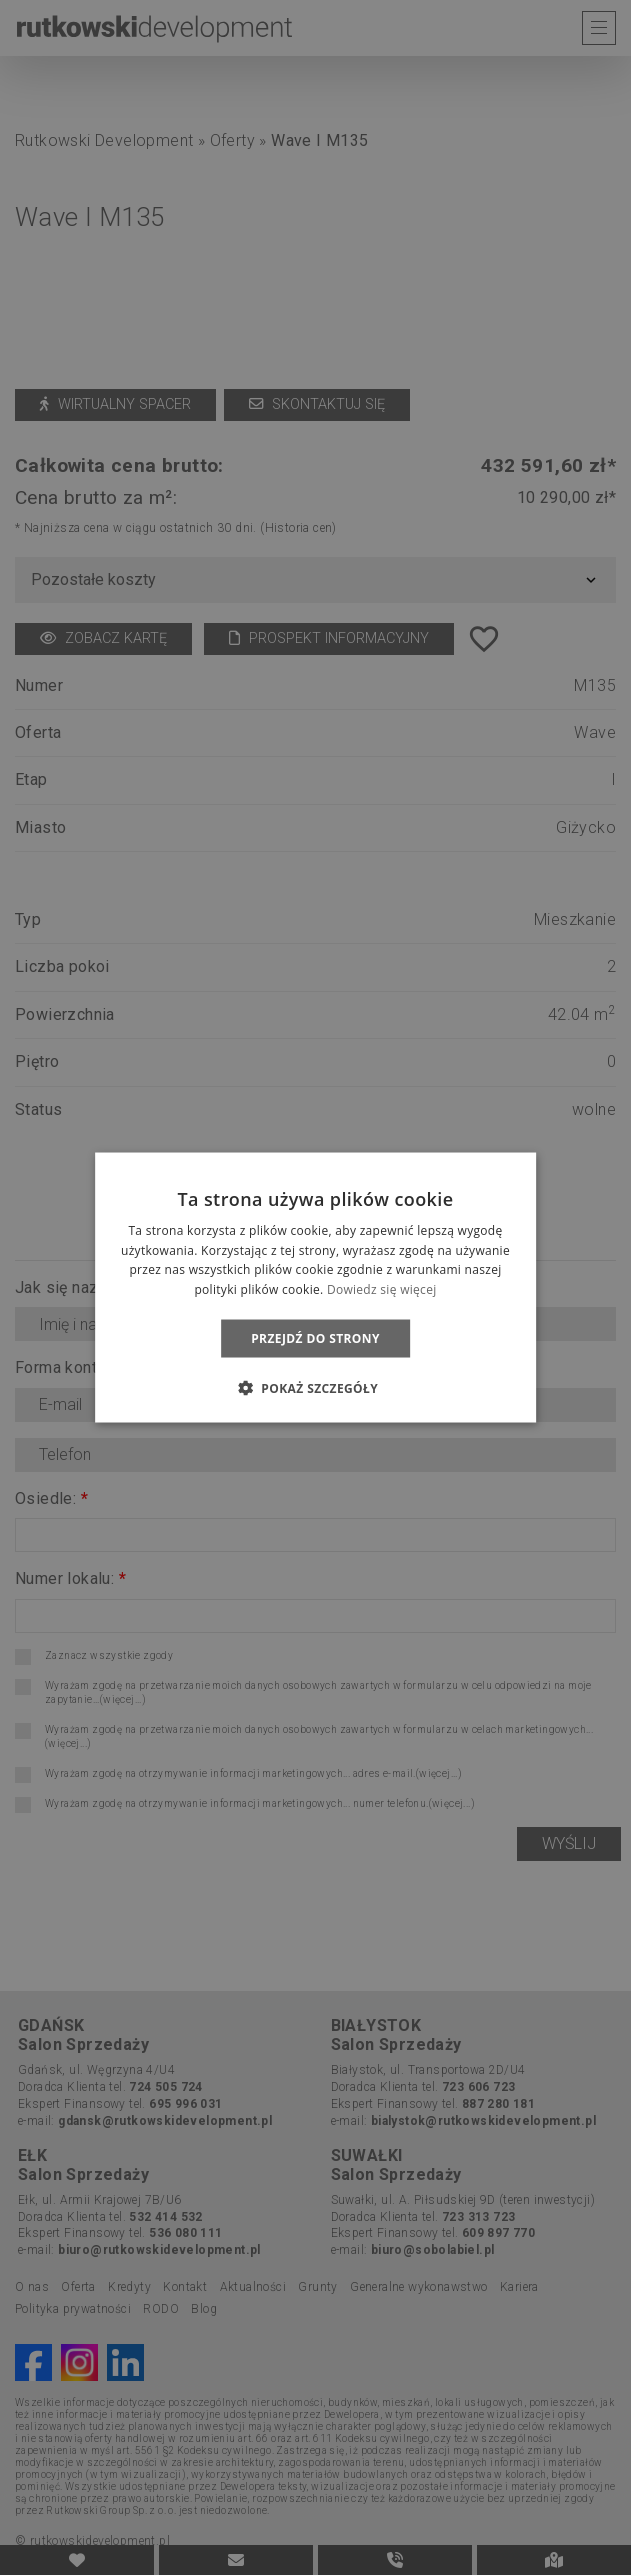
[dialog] (315, 1287)
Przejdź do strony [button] (315, 1338)
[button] (315, 1388)
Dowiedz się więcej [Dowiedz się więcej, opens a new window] (382, 1289)
